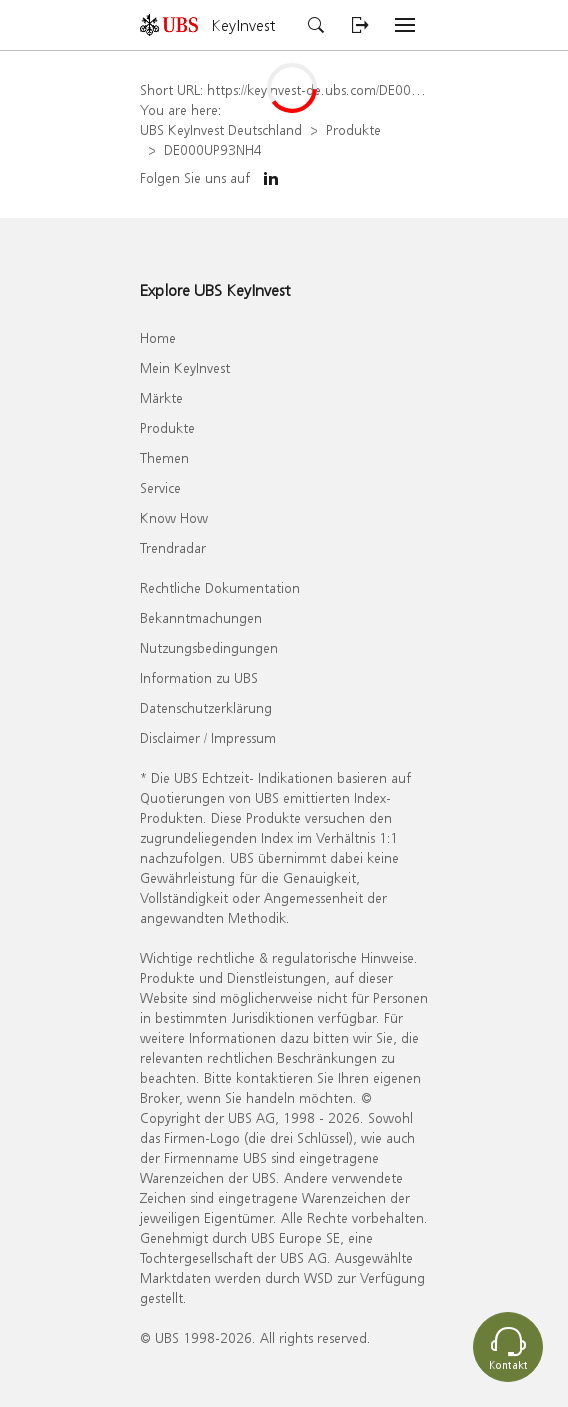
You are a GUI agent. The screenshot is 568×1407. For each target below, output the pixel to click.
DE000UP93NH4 (213, 149)
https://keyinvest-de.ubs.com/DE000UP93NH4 (342, 89)
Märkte (161, 397)
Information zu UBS (199, 677)
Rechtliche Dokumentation (220, 587)
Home (158, 337)
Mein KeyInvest (185, 367)
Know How (174, 517)
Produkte (353, 129)
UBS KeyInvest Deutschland (221, 129)
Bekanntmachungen (201, 617)
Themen (164, 457)
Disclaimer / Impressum (208, 737)
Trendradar (173, 547)
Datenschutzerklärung (206, 707)
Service (160, 487)
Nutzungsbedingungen (209, 647)
